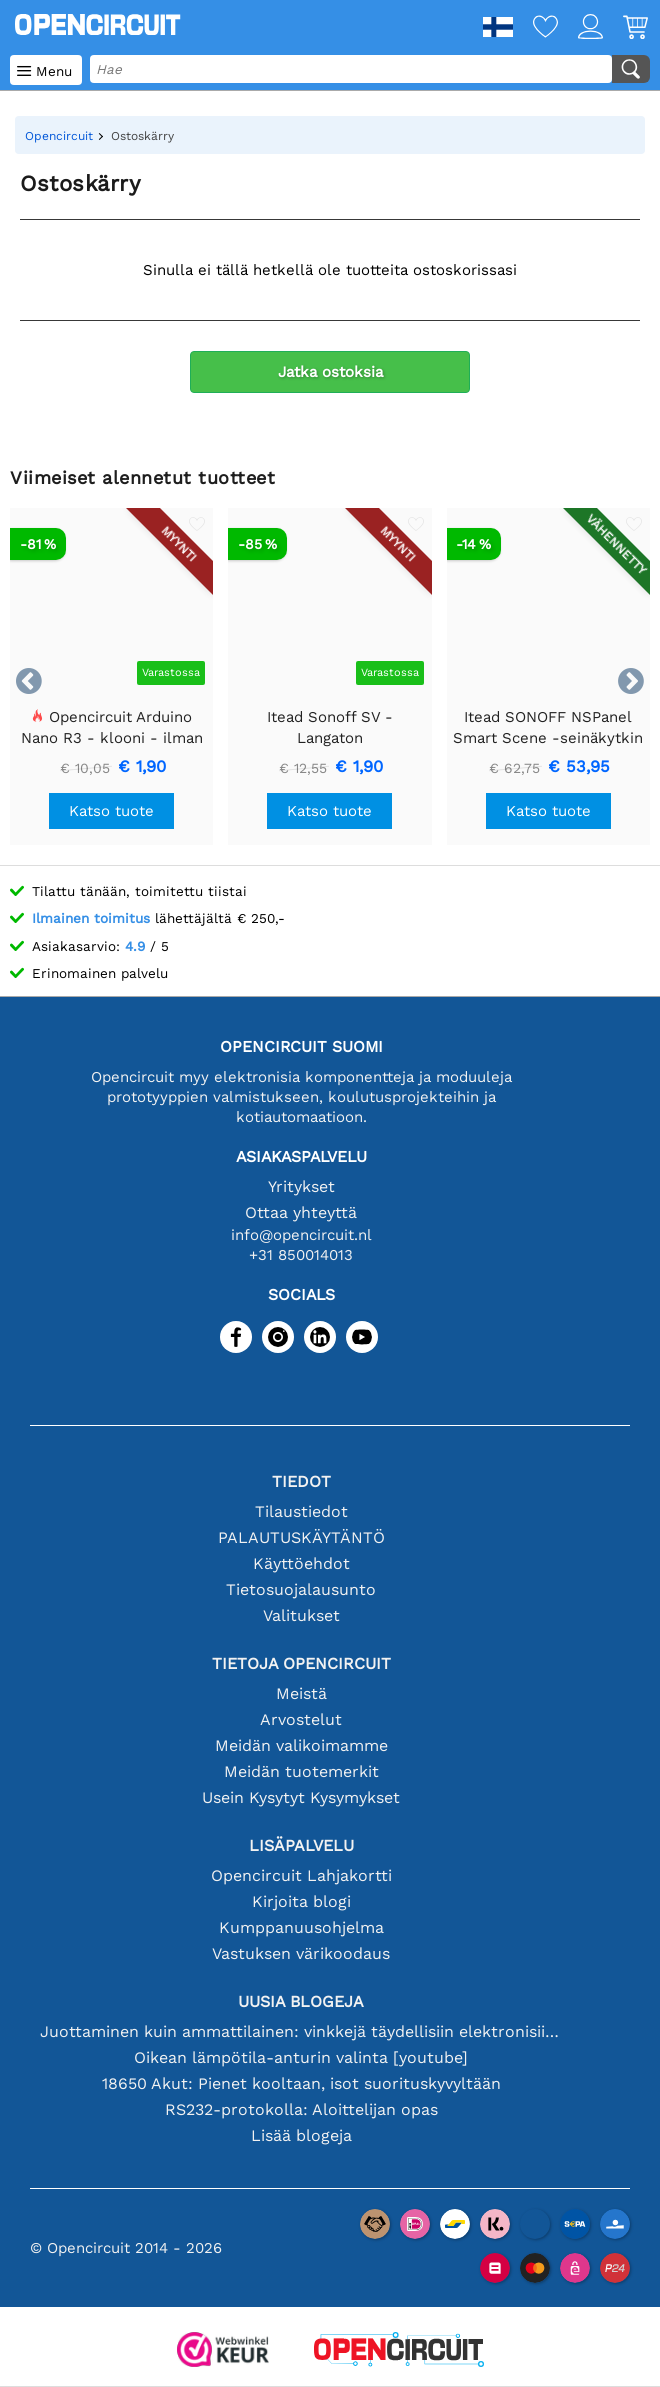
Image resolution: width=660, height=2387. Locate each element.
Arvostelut (301, 1719)
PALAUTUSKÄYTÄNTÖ (301, 1537)
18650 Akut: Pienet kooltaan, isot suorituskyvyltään (301, 2083)
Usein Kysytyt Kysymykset (301, 1797)
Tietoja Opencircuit (301, 1663)
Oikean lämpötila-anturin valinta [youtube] (301, 2057)
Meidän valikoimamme (301, 1745)
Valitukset (301, 1615)
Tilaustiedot (301, 1511)
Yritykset (301, 1186)
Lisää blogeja (301, 2135)
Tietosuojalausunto (301, 1589)
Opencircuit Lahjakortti (301, 1875)
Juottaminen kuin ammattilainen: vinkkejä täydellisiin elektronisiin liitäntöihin (301, 2031)
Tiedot (301, 1481)
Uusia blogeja (301, 2001)
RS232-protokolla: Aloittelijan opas (301, 2109)
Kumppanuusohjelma (301, 1927)
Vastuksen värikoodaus (301, 1953)
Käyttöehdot (301, 1563)
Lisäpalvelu (301, 1845)
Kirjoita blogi (301, 1901)
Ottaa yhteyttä (301, 1212)
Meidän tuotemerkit (301, 1771)
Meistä (301, 1693)
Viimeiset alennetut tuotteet (142, 477)
